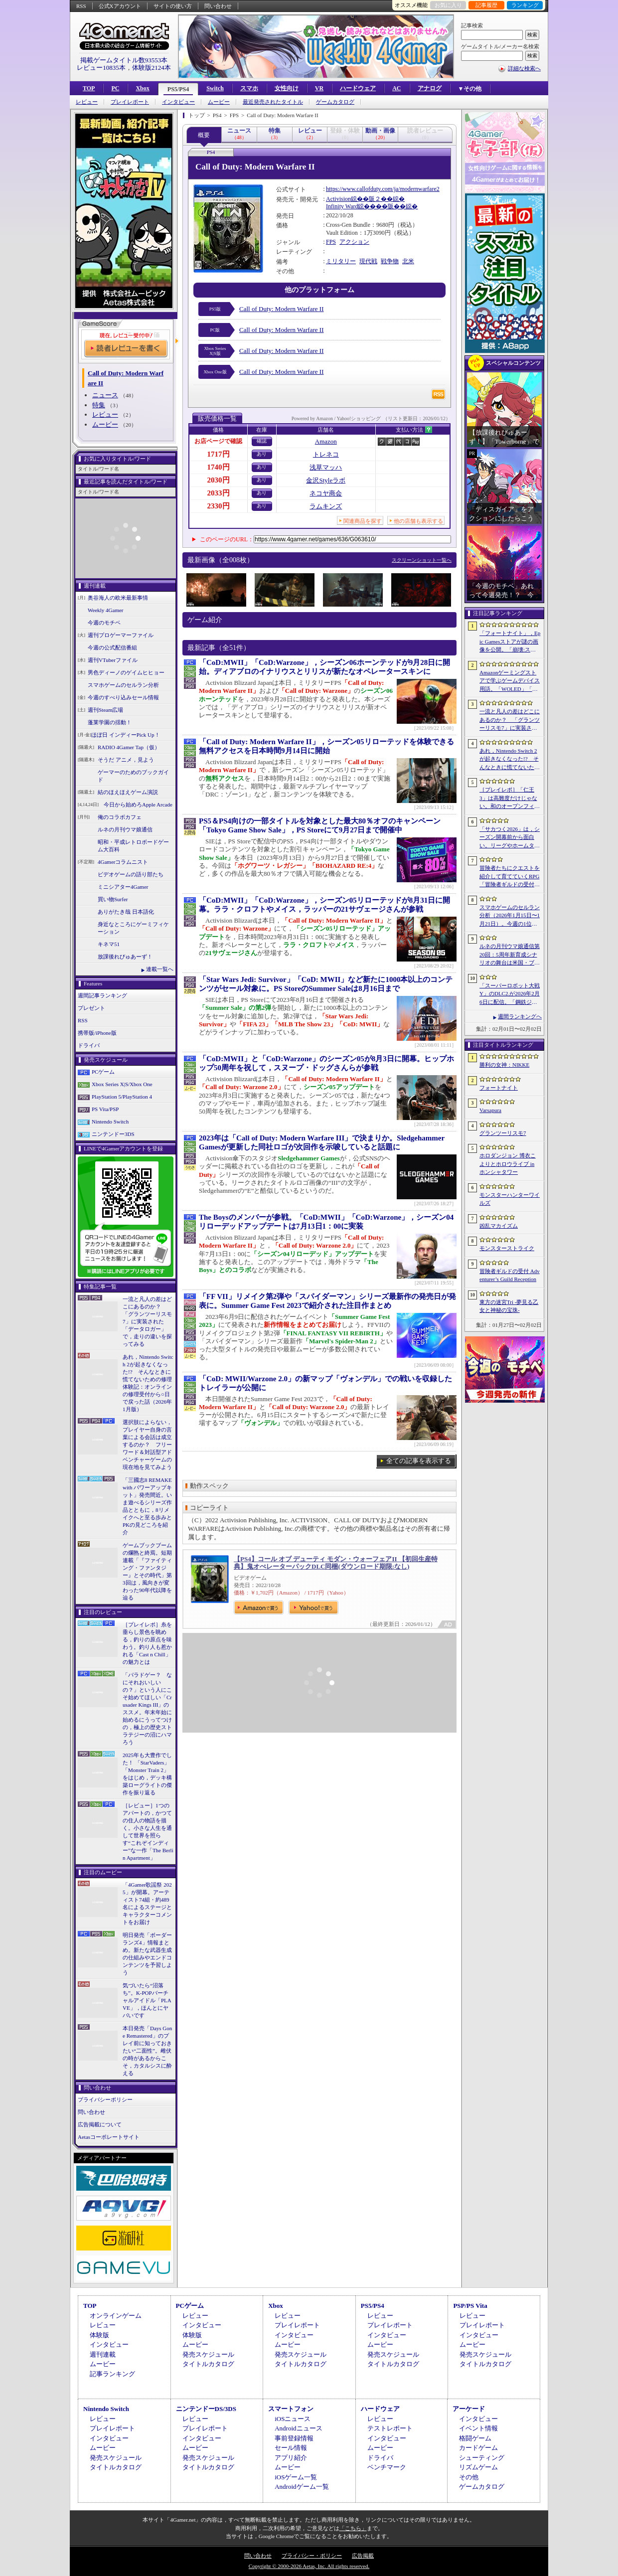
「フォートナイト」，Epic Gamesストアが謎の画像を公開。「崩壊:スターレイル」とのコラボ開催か (509, 642)
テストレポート (390, 2428)
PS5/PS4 (178, 89)
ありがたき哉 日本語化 (126, 912)
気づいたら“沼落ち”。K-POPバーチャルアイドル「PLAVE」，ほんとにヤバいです (147, 2000)
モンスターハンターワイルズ (509, 1199)
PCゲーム (103, 1072)
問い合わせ (218, 6)
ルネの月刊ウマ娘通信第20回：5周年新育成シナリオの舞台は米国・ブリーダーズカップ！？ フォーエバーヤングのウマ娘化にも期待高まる (509, 955)
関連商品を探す (362, 521)
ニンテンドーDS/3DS (206, 2409)
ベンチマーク (386, 2467)
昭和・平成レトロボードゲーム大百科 (133, 845)
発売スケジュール (208, 2354)
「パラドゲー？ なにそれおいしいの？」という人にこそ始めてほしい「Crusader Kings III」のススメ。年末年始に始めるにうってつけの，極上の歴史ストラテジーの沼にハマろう (147, 1708)
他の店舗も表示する (418, 521)
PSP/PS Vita (470, 2305)
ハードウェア (358, 88)
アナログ (430, 88)
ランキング (525, 5)
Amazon (326, 441)
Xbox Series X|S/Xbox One (122, 1084)
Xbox (142, 88)
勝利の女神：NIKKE (504, 1065)
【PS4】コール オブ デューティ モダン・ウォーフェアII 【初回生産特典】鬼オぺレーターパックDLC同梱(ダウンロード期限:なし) (336, 1562)
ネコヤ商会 (325, 493)
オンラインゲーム (116, 2315)
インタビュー (178, 102)
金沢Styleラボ (325, 480)
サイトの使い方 (173, 6)
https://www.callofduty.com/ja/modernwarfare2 (383, 188)
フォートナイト (498, 1088)
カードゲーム (478, 2447)
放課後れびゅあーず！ (125, 957)
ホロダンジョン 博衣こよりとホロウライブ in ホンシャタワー (507, 1163)
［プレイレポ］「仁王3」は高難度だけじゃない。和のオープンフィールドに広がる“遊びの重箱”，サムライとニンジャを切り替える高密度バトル (509, 798)
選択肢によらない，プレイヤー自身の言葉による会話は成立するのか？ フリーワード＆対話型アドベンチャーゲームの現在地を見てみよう (147, 1444)
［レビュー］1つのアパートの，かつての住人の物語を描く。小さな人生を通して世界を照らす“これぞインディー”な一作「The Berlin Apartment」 (148, 1831)
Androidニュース (298, 2428)
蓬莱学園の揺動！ (110, 722)
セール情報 (291, 2447)
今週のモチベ (104, 623)
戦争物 (390, 261)
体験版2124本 (151, 67)
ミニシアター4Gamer (123, 887)
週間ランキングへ (520, 1016)
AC (396, 88)
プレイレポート (130, 102)
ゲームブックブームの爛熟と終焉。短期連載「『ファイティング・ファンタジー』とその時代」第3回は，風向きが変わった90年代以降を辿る (147, 1571)
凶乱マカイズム (498, 1226)
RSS (81, 6)
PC (115, 88)
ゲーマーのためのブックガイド (133, 776)
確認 (262, 441)
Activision (338, 198)
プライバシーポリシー (105, 2099)
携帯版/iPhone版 (97, 1033)
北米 (408, 261)
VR (319, 88)
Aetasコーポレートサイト (109, 2137)
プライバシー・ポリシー (312, 2556)
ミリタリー (341, 261)
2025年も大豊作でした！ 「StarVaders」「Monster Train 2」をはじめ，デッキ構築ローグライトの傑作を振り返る (147, 1773)
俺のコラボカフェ (120, 817)
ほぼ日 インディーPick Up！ (125, 735)
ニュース (105, 395)
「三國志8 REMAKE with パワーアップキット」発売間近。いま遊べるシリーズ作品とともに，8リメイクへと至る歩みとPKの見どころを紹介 (147, 1506)
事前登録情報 (294, 2438)
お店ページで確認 (218, 441)
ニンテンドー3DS (113, 1134)
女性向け (287, 88)
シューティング (481, 2457)
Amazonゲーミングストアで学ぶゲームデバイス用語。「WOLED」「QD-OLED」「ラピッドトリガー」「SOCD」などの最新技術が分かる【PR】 (509, 681)
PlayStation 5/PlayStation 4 (122, 1097)
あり (262, 454)
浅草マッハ (325, 467)
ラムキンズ (325, 506)
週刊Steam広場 (106, 710)
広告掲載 (363, 2556)
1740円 (218, 467)
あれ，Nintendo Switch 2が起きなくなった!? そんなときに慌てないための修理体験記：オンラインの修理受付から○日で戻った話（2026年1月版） (148, 1383)
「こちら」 (353, 2528)
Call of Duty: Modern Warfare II (281, 309)
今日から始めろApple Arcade (138, 804)
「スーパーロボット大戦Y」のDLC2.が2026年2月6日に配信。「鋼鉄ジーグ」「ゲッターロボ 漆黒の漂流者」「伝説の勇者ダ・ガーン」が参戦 (509, 994)
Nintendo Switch (110, 1122)
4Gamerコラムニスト (123, 862)
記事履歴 (486, 5)
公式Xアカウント (120, 6)
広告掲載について (100, 2124)
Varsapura (490, 1110)
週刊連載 (103, 2354)
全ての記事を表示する (418, 1460)
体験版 (99, 2335)
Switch (215, 88)
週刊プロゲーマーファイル (121, 635)
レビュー (87, 102)
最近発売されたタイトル (273, 102)
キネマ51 (109, 944)
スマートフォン (290, 2409)
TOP (89, 88)
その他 (468, 2477)
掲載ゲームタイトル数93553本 (124, 60)
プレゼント (91, 1008)
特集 (98, 405)
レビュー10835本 (101, 67)
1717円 (218, 454)
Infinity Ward (342, 206)
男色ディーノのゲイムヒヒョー (126, 672)
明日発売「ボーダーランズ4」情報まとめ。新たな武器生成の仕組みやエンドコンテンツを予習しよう (147, 1953)
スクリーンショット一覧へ (422, 560)
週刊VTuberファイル (113, 660)
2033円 (218, 493)
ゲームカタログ (335, 102)
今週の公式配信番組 (112, 647)
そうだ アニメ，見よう (126, 760)
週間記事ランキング (102, 995)
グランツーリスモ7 (502, 1133)
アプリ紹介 (291, 2457)
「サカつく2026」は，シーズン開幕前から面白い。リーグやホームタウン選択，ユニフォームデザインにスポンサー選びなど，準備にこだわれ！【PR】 (509, 838)
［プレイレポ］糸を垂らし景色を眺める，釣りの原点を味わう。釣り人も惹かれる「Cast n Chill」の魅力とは (147, 1643)
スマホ (249, 88)
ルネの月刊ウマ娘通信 (125, 829)
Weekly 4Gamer (106, 610)
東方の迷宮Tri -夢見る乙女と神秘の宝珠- (508, 1306)
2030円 (218, 480)
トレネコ (326, 454)
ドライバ (89, 1045)
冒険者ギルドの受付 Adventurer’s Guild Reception (509, 1275)
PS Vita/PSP (105, 1109)
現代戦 (368, 261)
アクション (354, 241)
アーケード (469, 2409)
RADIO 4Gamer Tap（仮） (129, 747)
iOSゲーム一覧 (296, 2477)
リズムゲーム (478, 2467)
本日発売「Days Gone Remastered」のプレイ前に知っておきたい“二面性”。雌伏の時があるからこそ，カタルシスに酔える (147, 2050)
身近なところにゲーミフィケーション (133, 928)
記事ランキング (112, 2374)
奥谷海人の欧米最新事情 (118, 598)
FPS (331, 241)
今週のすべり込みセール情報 (123, 697)
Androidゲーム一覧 (301, 2486)
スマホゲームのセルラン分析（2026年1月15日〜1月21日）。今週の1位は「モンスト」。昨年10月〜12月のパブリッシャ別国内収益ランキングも (509, 916)
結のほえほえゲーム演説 (128, 792)
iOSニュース (292, 2418)
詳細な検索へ (524, 68)
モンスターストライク (506, 1248)
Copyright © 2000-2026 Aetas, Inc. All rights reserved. (309, 2566)
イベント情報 (478, 2428)
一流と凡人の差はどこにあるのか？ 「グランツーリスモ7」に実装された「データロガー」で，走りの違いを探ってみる (147, 1321)
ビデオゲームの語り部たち (130, 874)
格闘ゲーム (475, 2438)
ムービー (219, 102)
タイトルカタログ (208, 2364)
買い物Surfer (113, 899)
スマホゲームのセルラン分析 (123, 685)
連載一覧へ (159, 969)
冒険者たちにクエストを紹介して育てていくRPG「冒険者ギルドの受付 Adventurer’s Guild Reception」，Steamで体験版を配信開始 (509, 877)
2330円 (218, 506)
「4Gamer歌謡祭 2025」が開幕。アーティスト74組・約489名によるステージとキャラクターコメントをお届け (147, 1903)
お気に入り (448, 5)
